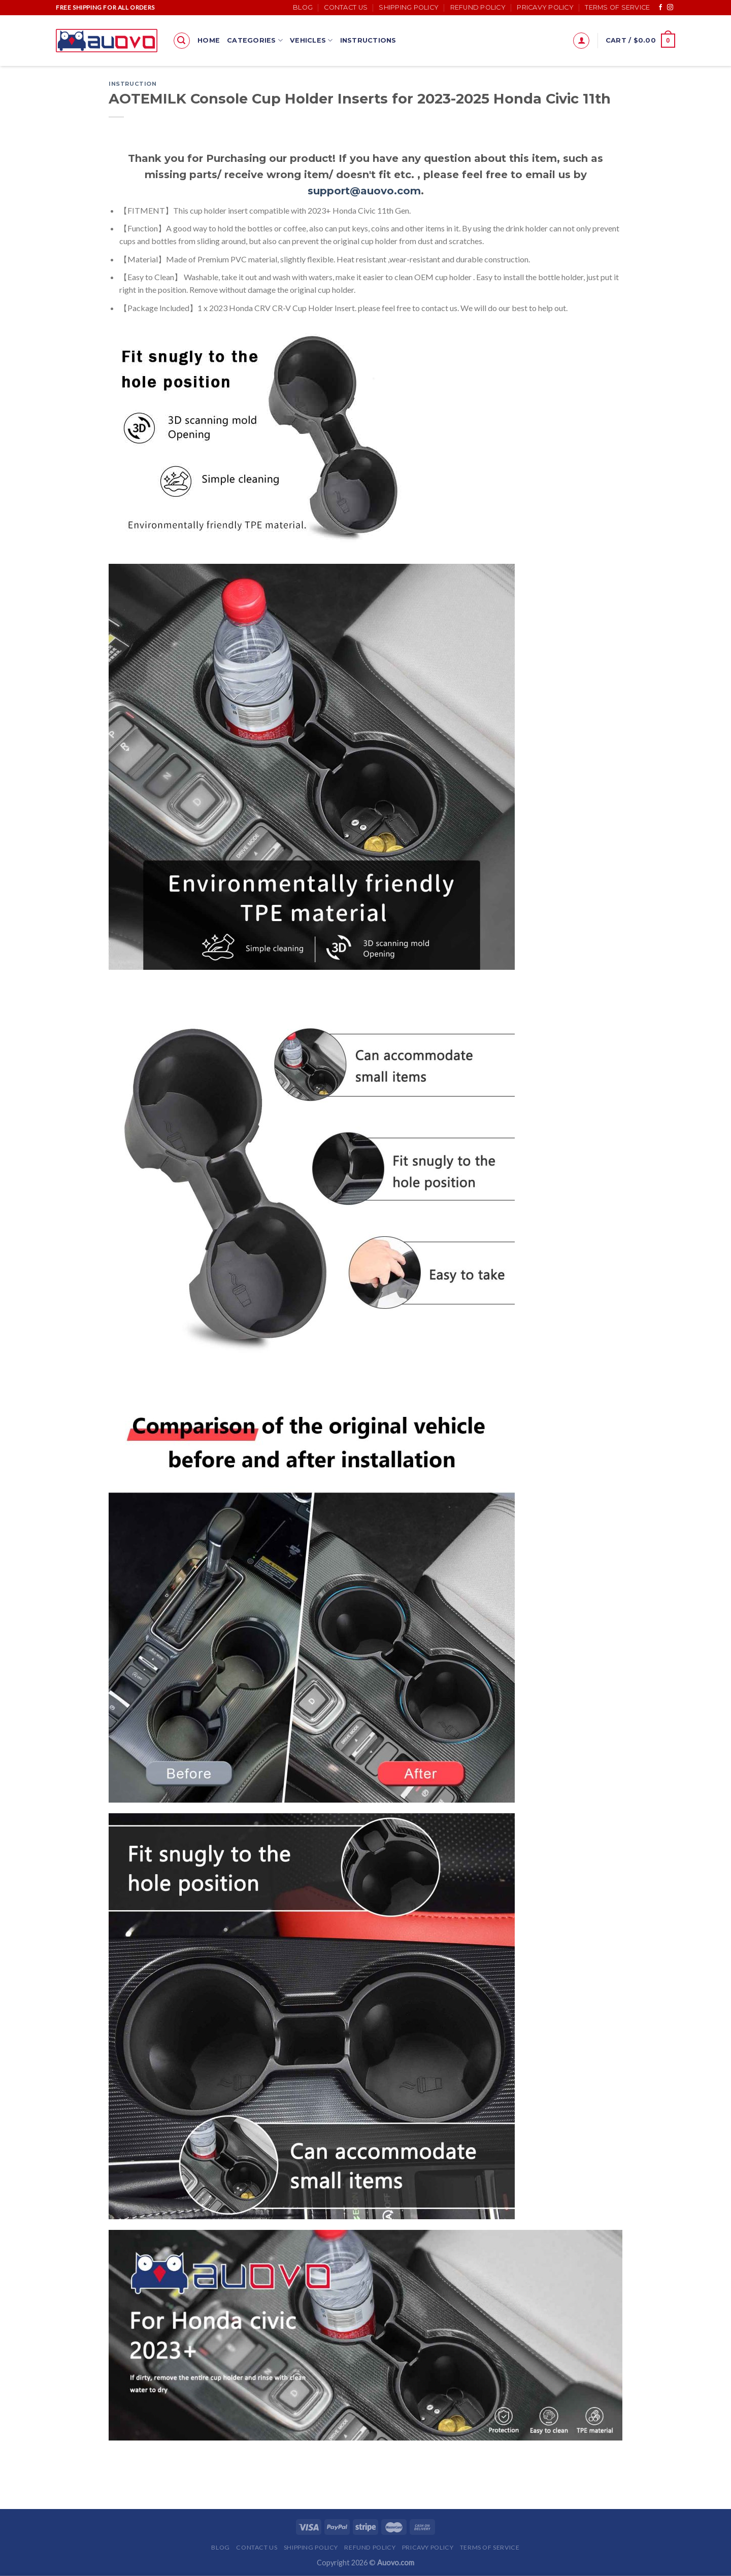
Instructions (368, 40)
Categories (255, 40)
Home (208, 40)
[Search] (182, 40)
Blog (303, 7)
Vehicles (311, 40)
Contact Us (346, 7)
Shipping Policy (409, 7)
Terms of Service (617, 7)
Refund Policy (478, 7)
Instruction (132, 83)
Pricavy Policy (545, 7)
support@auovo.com (364, 191)
